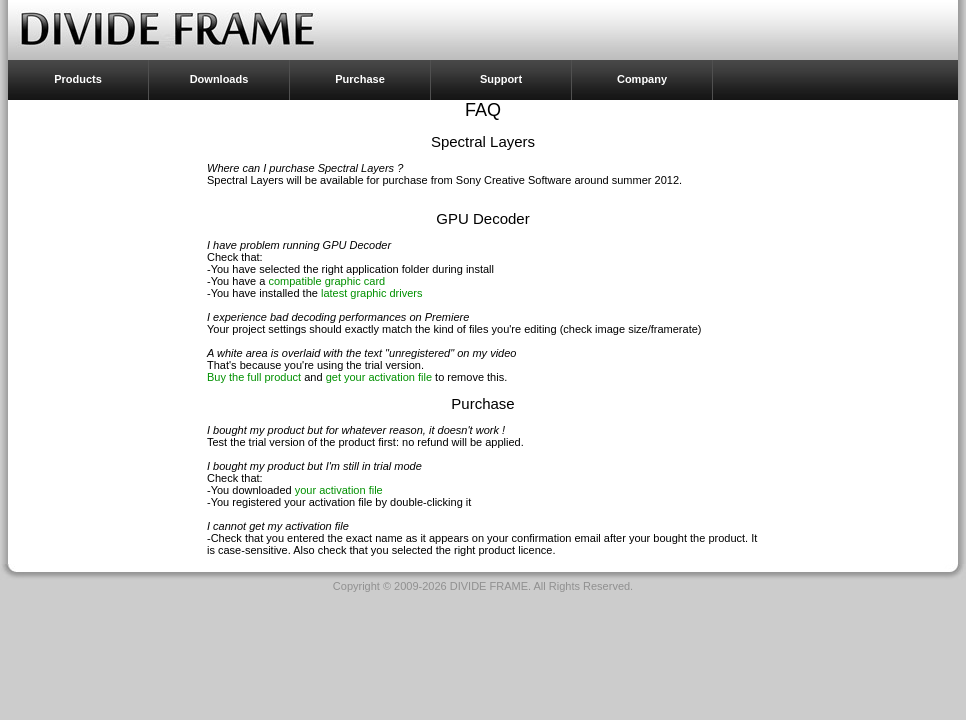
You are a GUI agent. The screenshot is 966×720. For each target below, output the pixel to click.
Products (78, 79)
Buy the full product (254, 377)
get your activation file (379, 377)
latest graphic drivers (372, 293)
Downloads (219, 79)
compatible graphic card (326, 281)
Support (501, 79)
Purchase (360, 79)
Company (642, 79)
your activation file (339, 490)
